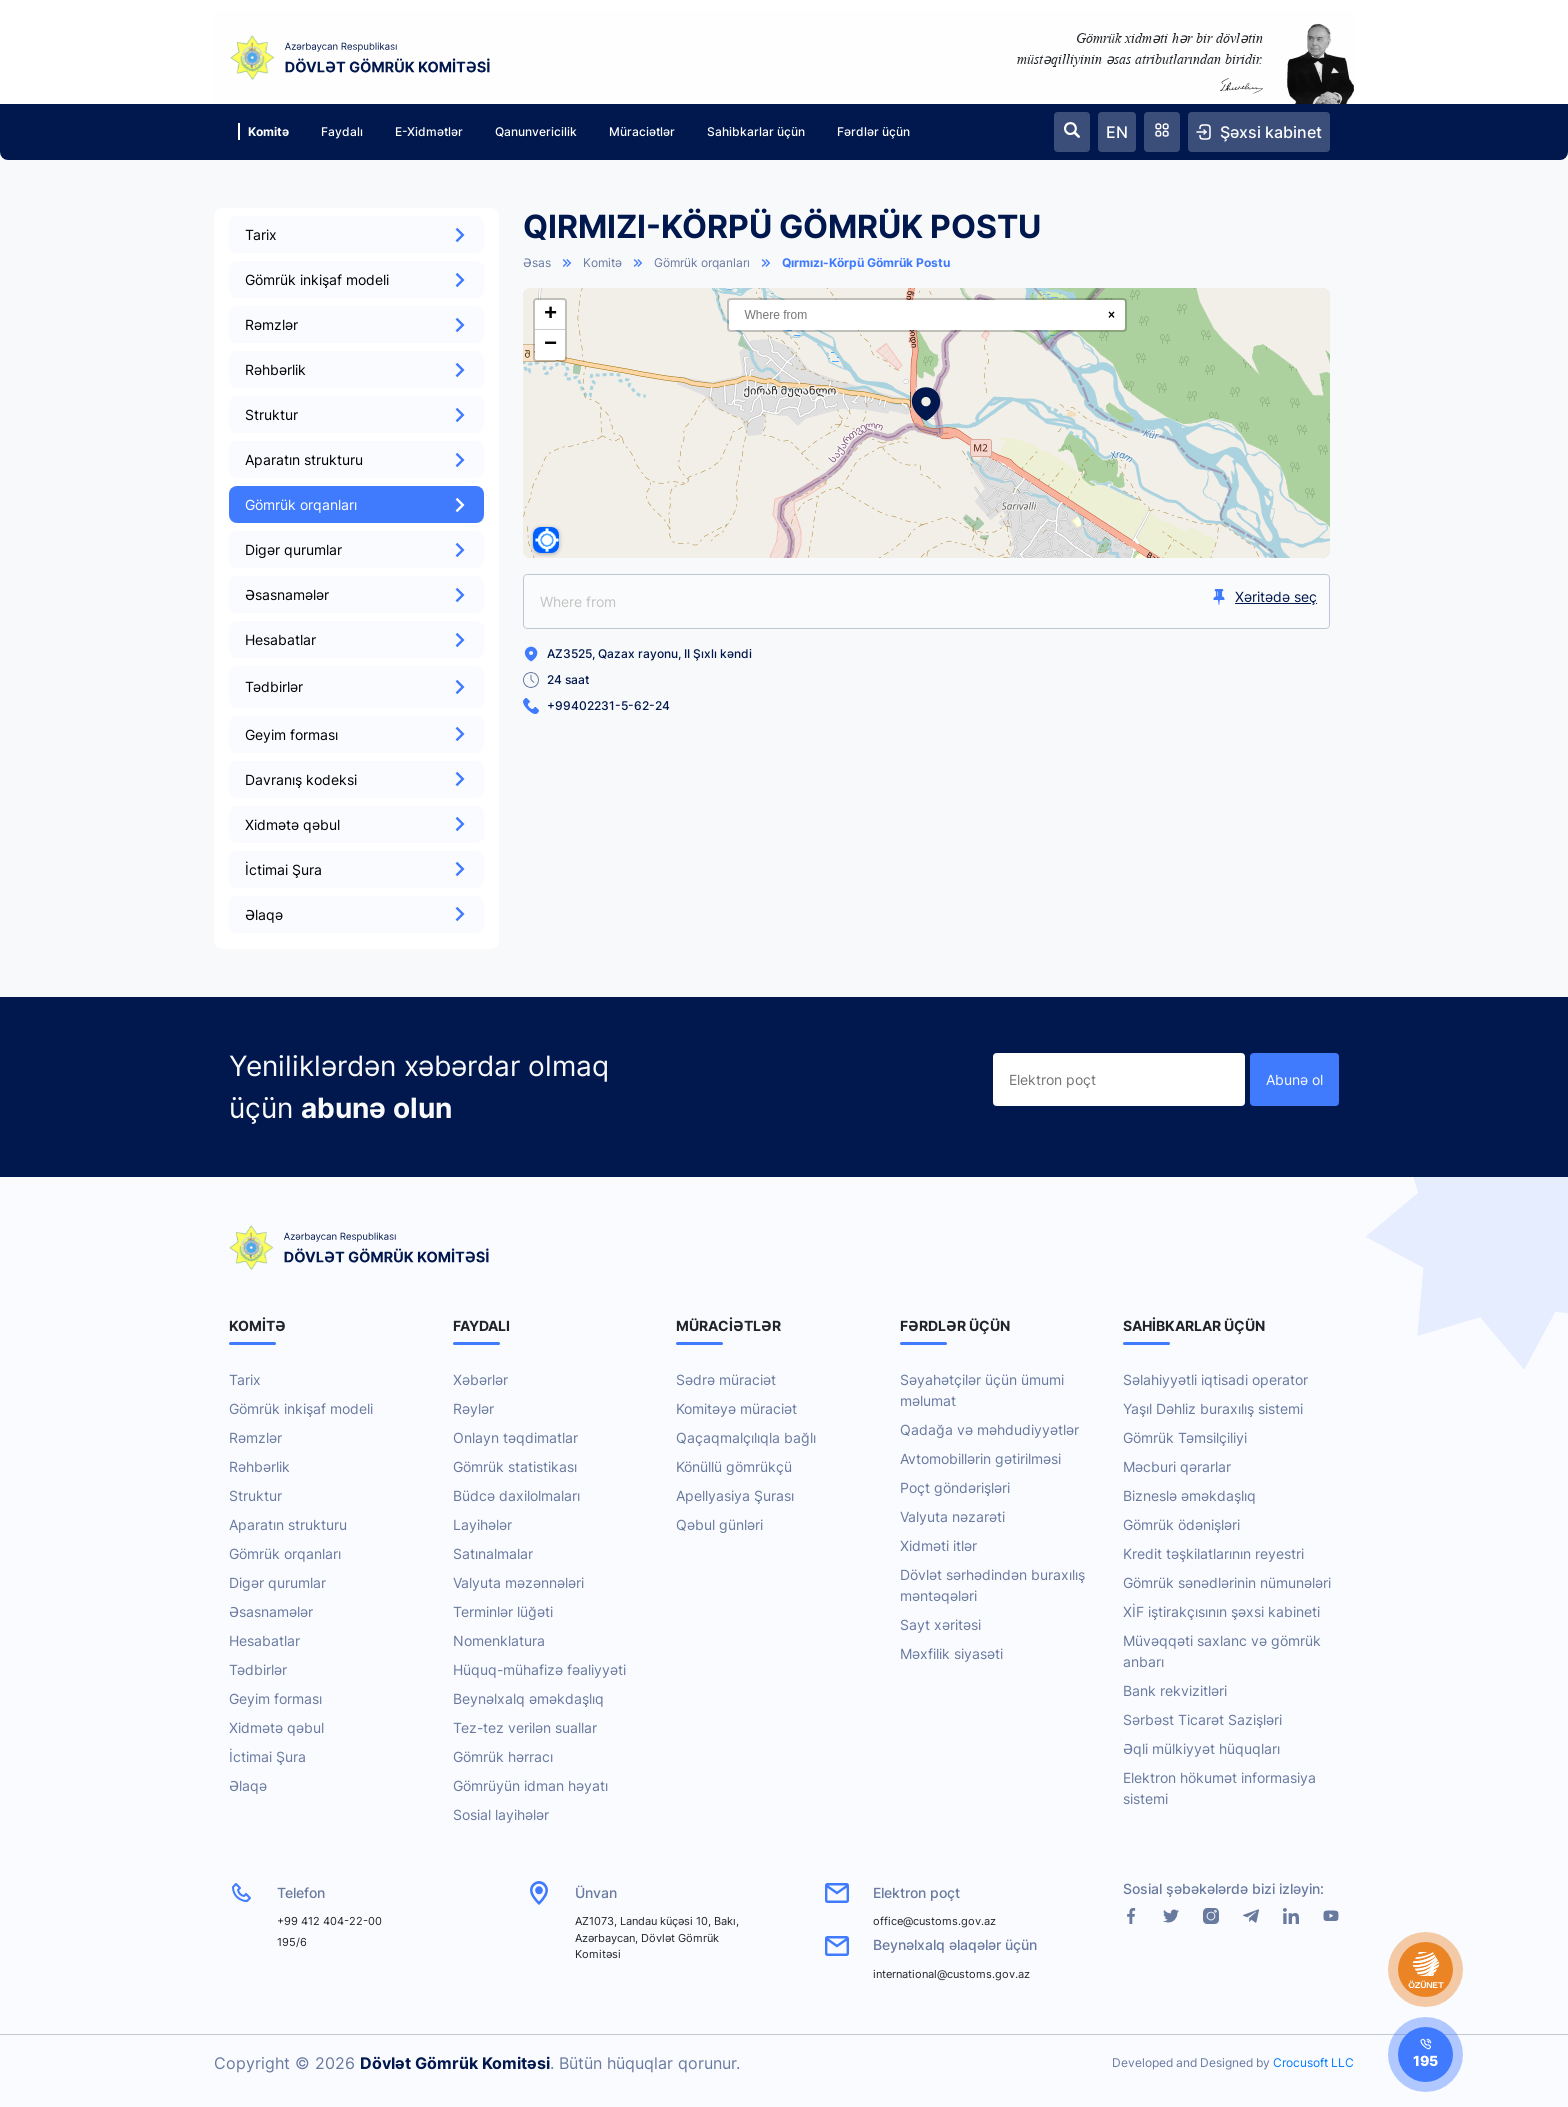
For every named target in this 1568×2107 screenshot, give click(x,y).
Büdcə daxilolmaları (516, 1495)
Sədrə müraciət (726, 1379)
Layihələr (482, 1524)
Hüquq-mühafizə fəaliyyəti (539, 1669)
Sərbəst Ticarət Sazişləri (1202, 1719)
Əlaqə (356, 914)
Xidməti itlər (938, 1545)
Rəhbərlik (356, 369)
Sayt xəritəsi (940, 1624)
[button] (926, 404)
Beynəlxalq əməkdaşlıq (528, 1698)
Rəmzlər (356, 324)
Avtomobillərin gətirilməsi (980, 1458)
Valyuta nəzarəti (952, 1516)
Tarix (356, 234)
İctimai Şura (356, 869)
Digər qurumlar (356, 549)
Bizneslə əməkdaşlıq (1189, 1495)
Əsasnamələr (356, 594)
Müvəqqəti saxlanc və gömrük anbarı (1222, 1651)
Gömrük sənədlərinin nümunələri (1227, 1582)
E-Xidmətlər (429, 131)
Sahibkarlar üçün (756, 131)
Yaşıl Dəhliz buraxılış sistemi (1213, 1408)
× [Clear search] (1111, 315)
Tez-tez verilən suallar (525, 1727)
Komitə (263, 131)
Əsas (537, 262)
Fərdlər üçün (873, 131)
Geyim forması (356, 734)
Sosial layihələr (501, 1814)
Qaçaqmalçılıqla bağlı (746, 1437)
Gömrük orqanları (356, 504)
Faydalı (342, 131)
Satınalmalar (493, 1553)
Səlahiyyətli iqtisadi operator (1215, 1379)
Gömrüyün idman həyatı (530, 1785)
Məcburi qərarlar (1177, 1466)
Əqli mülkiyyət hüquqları (1201, 1748)
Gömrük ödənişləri (1181, 1524)
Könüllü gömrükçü (734, 1466)
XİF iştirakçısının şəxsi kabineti (1221, 1611)
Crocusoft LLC (1313, 2062)
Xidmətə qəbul (356, 824)
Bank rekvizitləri (1175, 1690)
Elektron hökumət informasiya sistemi (1219, 1788)
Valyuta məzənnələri (518, 1582)
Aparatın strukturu (356, 459)
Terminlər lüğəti (503, 1611)
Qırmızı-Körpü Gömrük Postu (866, 262)
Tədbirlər (258, 1669)
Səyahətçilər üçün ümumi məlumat (982, 1390)
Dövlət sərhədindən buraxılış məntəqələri (992, 1585)
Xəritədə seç (1264, 596)
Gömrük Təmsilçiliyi (1185, 1437)
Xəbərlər (480, 1379)
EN (1117, 132)
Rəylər (473, 1408)
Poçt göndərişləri (955, 1487)
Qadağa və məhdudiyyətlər (989, 1429)
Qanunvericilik (536, 131)
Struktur (356, 414)
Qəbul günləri (719, 1524)
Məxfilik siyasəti (951, 1653)
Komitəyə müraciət (736, 1408)
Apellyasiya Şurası (735, 1495)
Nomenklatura (499, 1640)
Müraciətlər (642, 131)
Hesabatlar (356, 639)
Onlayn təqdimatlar (515, 1437)
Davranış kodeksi (356, 779)
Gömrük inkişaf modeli (356, 279)
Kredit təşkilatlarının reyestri (1213, 1553)
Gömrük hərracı (503, 1756)
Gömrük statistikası (515, 1466)
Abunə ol (1294, 1079)
